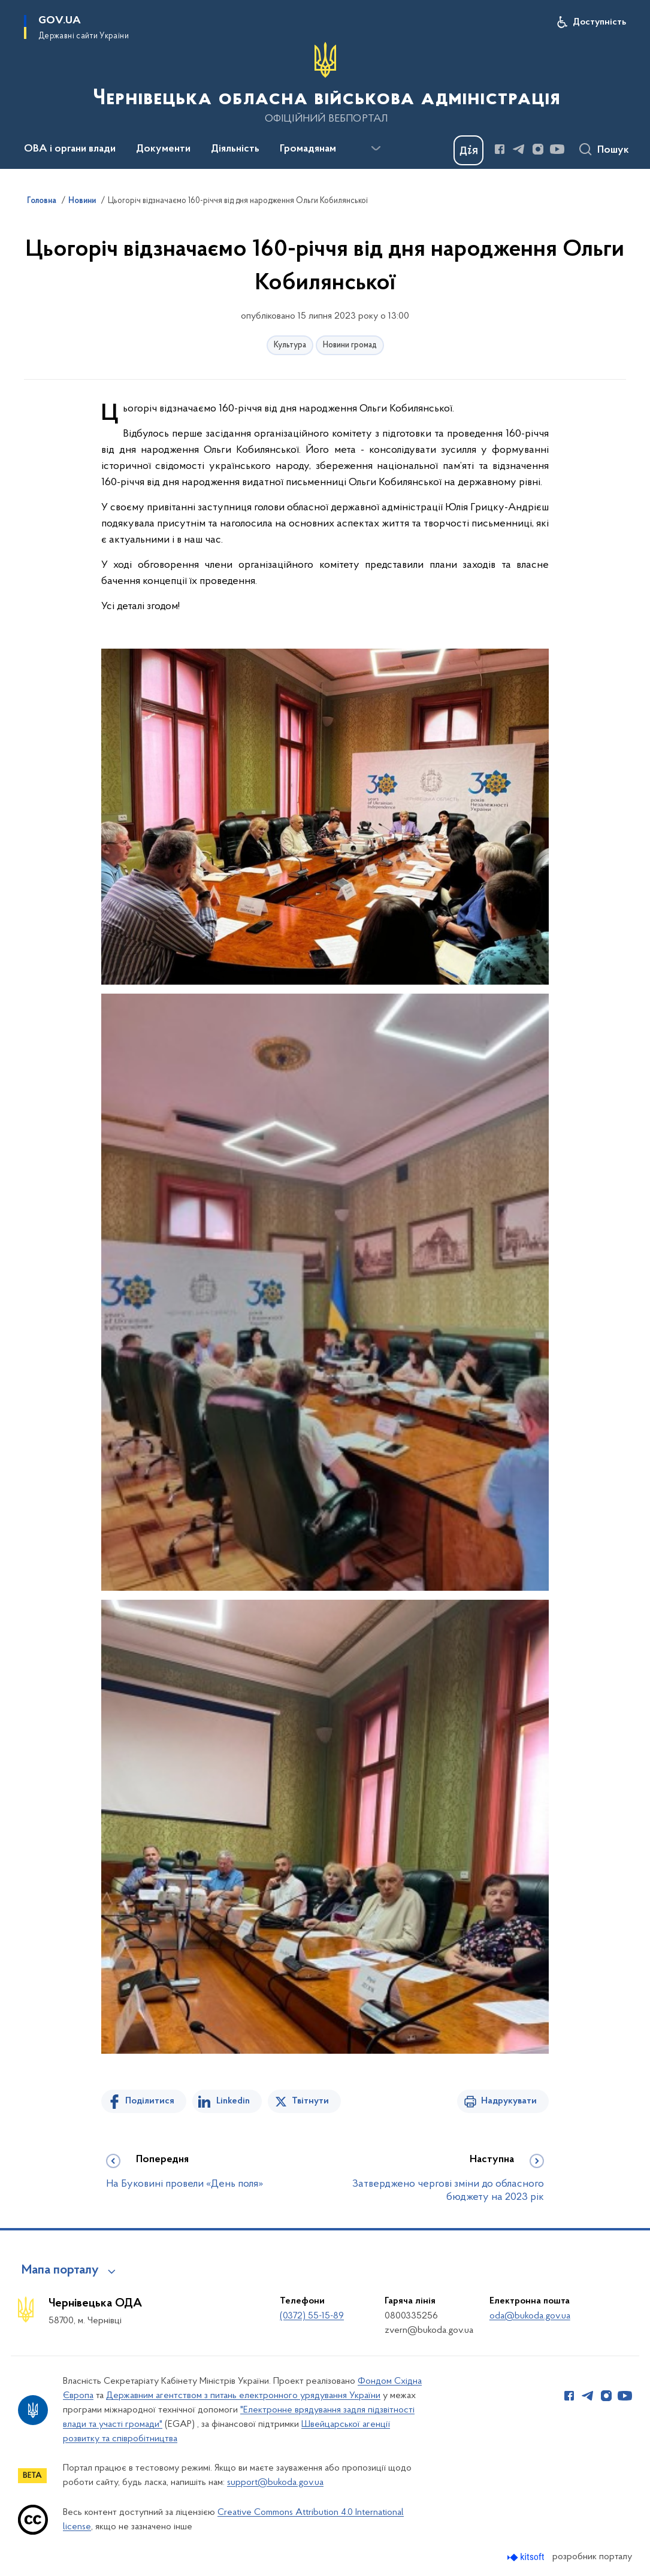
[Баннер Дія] (468, 150)
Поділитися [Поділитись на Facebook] (149, 2101)
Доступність (599, 22)
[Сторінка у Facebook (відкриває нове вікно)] (499, 149)
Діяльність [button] (235, 149)
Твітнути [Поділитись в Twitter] (310, 2101)
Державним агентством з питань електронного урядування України (243, 2396)
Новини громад (350, 345)
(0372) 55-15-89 (312, 2316)
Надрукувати (509, 2101)
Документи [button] (163, 149)
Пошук (613, 150)
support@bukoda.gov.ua (275, 2482)
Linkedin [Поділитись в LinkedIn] (233, 2101)
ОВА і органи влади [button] (70, 149)
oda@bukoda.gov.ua (529, 2316)
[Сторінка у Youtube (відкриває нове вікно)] (557, 149)
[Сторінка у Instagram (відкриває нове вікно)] (538, 149)
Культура (290, 345)
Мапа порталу (60, 2270)
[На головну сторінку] (325, 83)
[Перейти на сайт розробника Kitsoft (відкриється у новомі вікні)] (526, 2557)
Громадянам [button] (308, 149)
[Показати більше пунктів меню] (376, 149)
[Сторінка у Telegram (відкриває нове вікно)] (519, 149)
